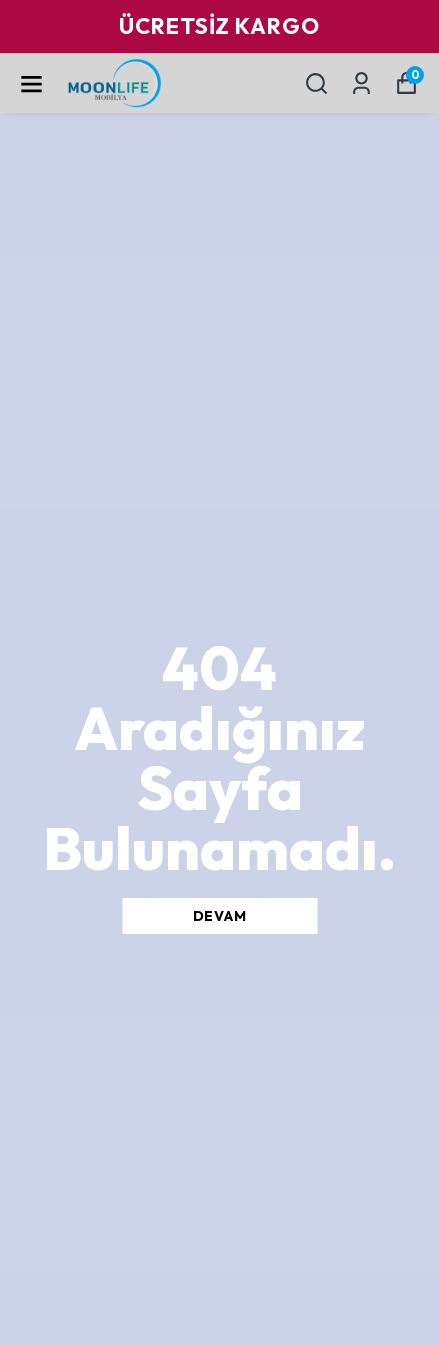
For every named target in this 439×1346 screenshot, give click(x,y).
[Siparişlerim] (361, 83)
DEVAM (220, 916)
